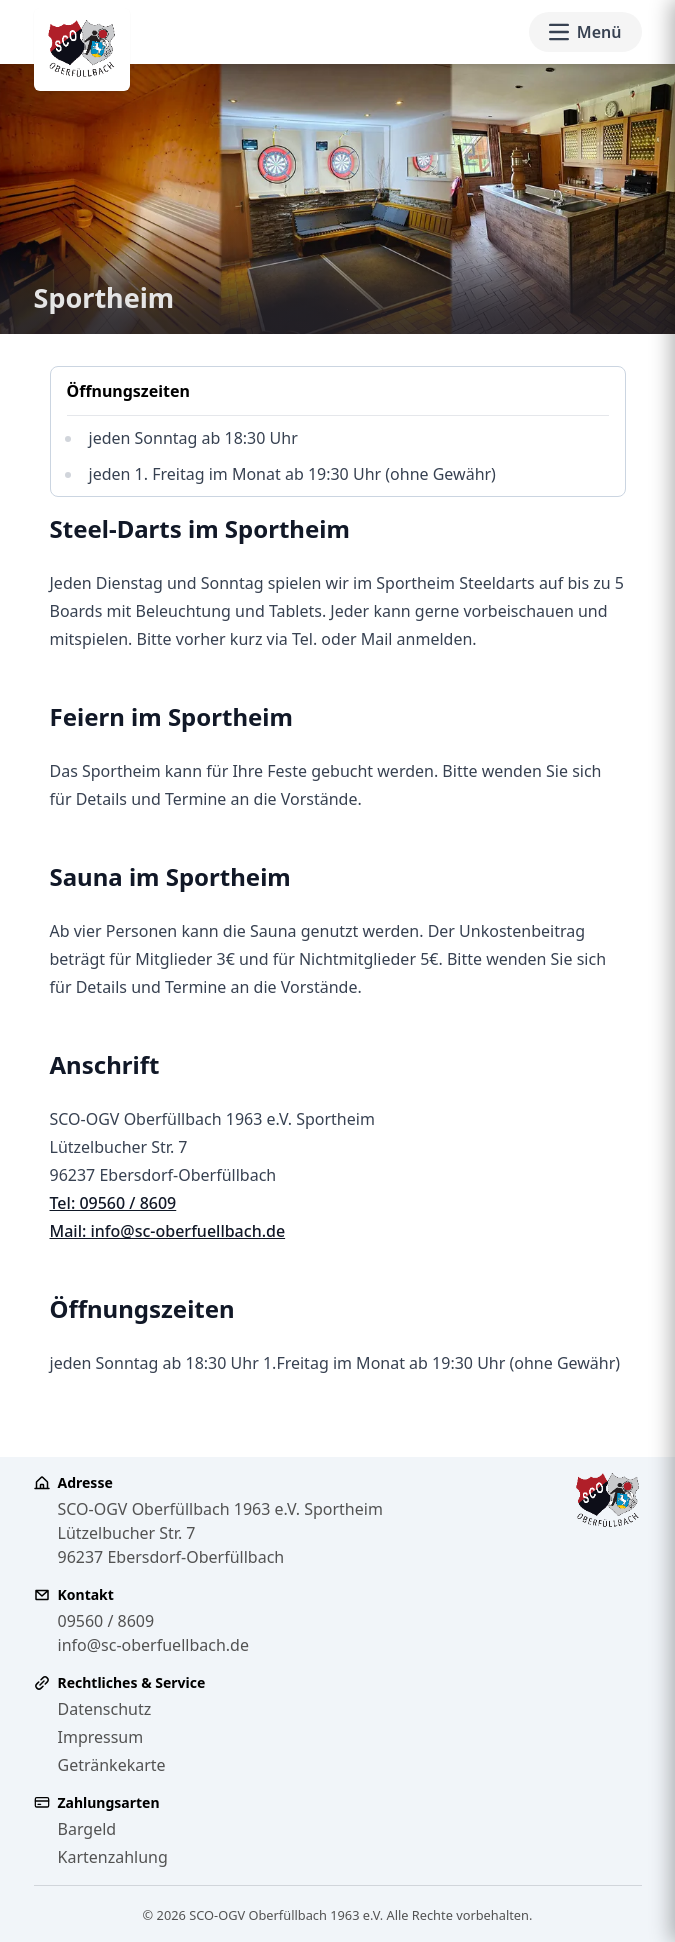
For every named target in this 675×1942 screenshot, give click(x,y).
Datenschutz (105, 1709)
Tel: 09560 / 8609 (113, 1203)
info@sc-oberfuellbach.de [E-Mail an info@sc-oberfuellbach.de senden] (153, 1645)
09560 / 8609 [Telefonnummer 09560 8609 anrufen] (106, 1621)
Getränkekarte (112, 1765)
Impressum (101, 1737)
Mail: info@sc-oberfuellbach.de (168, 1231)
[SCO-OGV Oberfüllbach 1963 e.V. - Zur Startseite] (82, 49)
